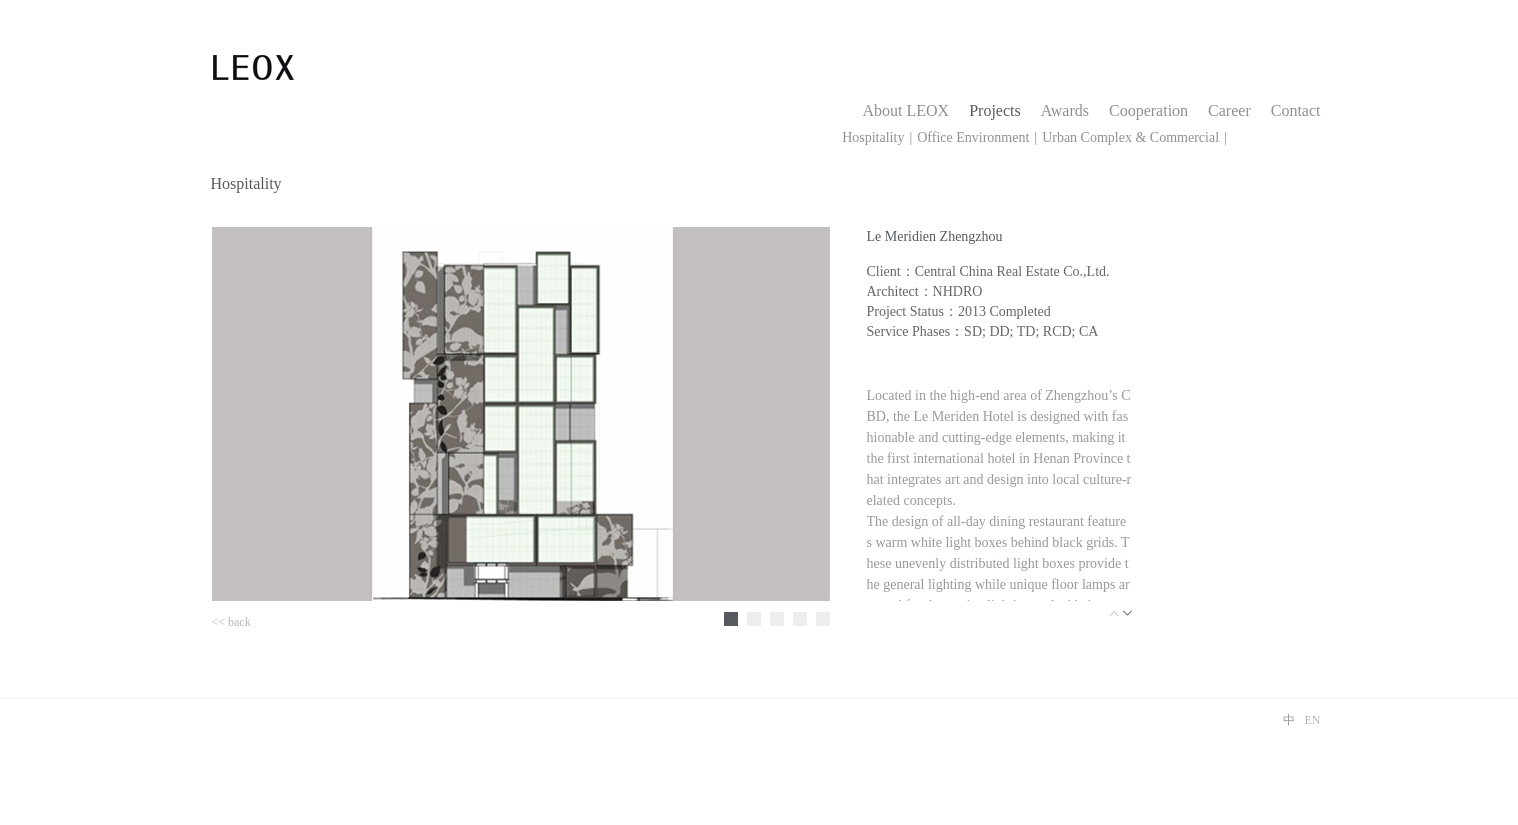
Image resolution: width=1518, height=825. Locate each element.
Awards (1065, 110)
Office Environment (973, 137)
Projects (995, 110)
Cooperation (1148, 110)
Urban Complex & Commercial (1130, 137)
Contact (1296, 110)
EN (1313, 720)
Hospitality (873, 137)
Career (1229, 110)
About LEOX (906, 110)
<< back (231, 622)
